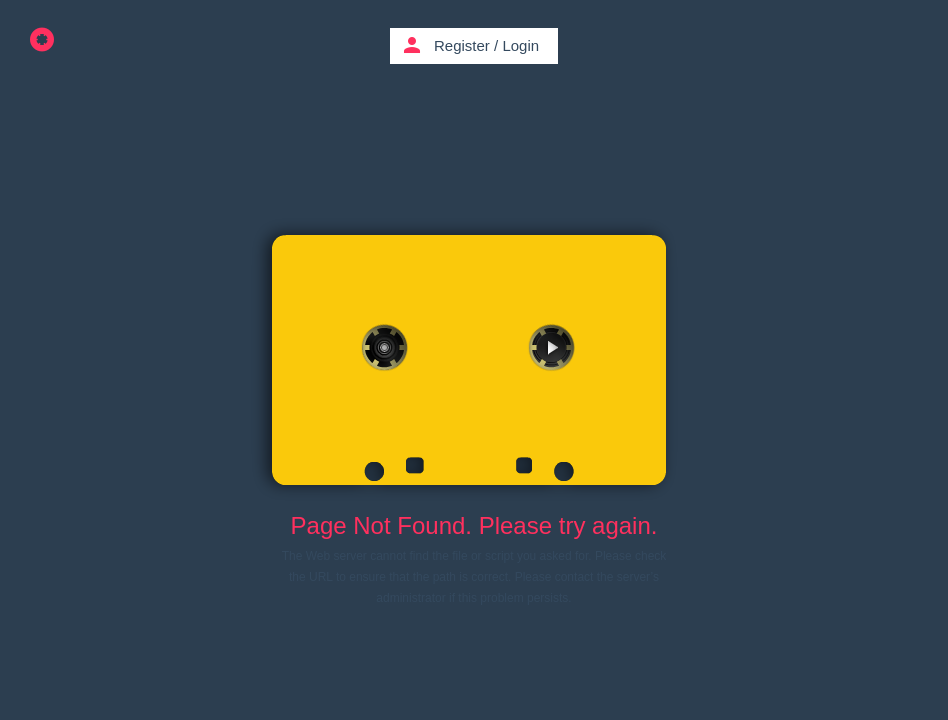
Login (520, 45)
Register (462, 45)
